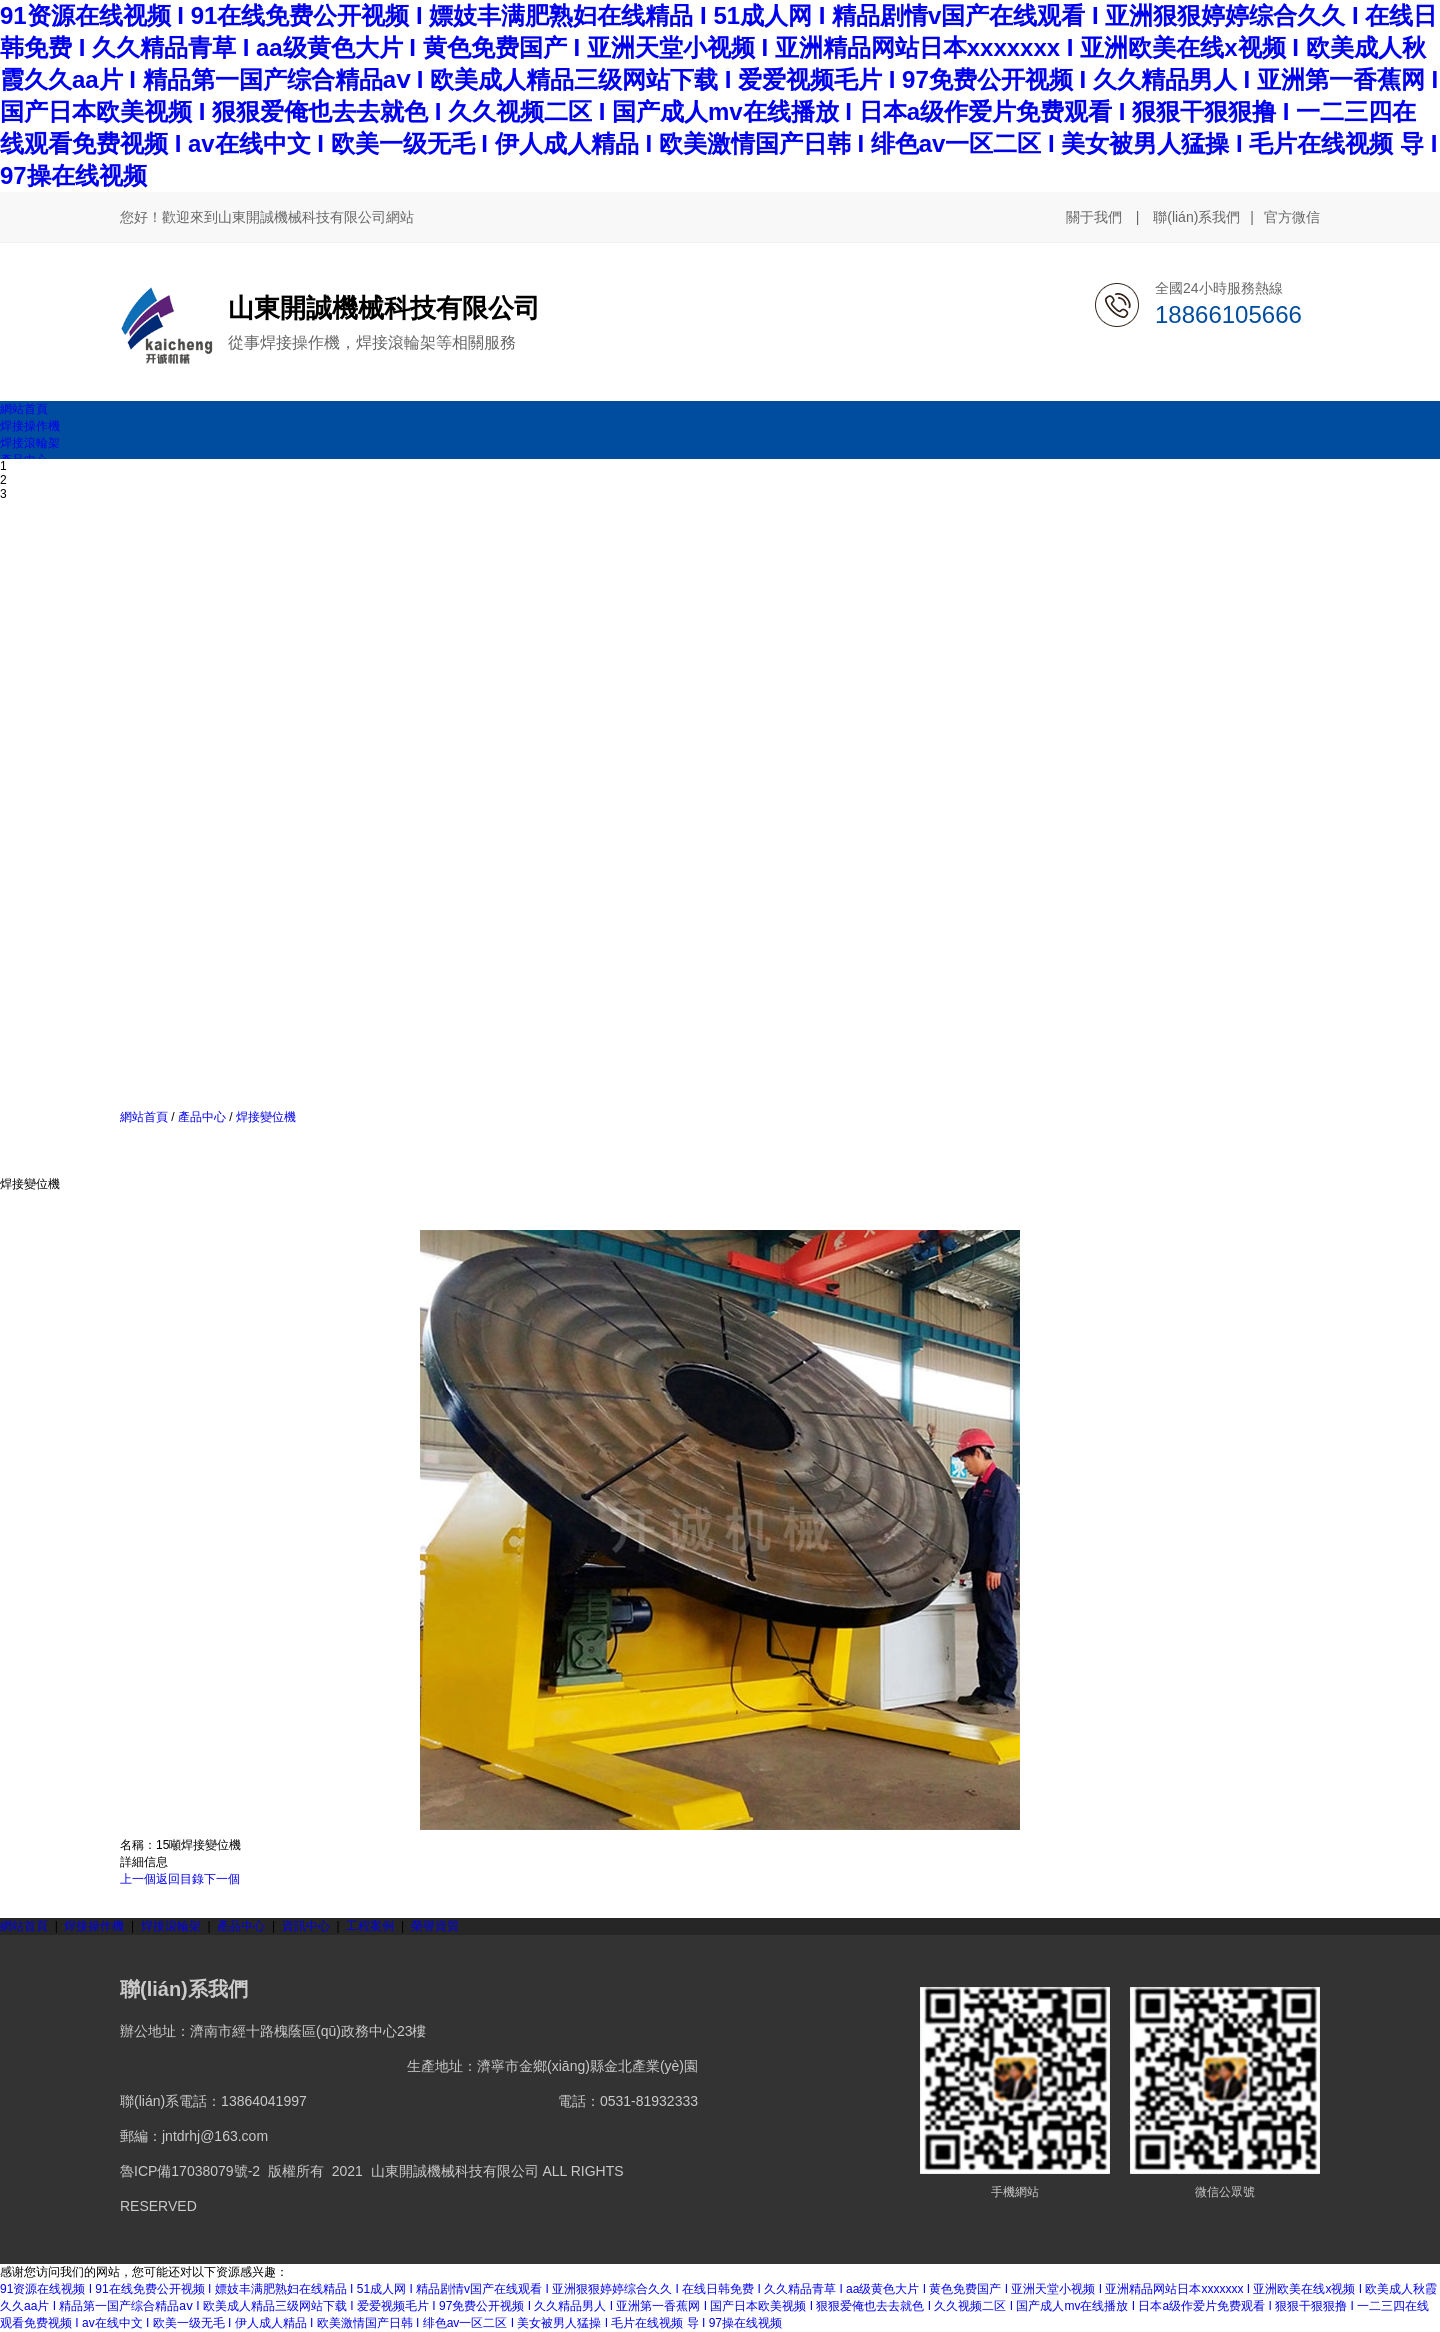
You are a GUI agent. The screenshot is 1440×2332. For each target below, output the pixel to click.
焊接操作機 (94, 1926)
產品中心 (202, 1117)
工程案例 (370, 1926)
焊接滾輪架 (171, 1926)
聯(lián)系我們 (1196, 217)
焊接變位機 (264, 1117)
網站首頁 (144, 1117)
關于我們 (1094, 217)
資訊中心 (306, 1926)
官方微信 (1292, 218)
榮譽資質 (435, 1926)
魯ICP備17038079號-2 (190, 2171)
